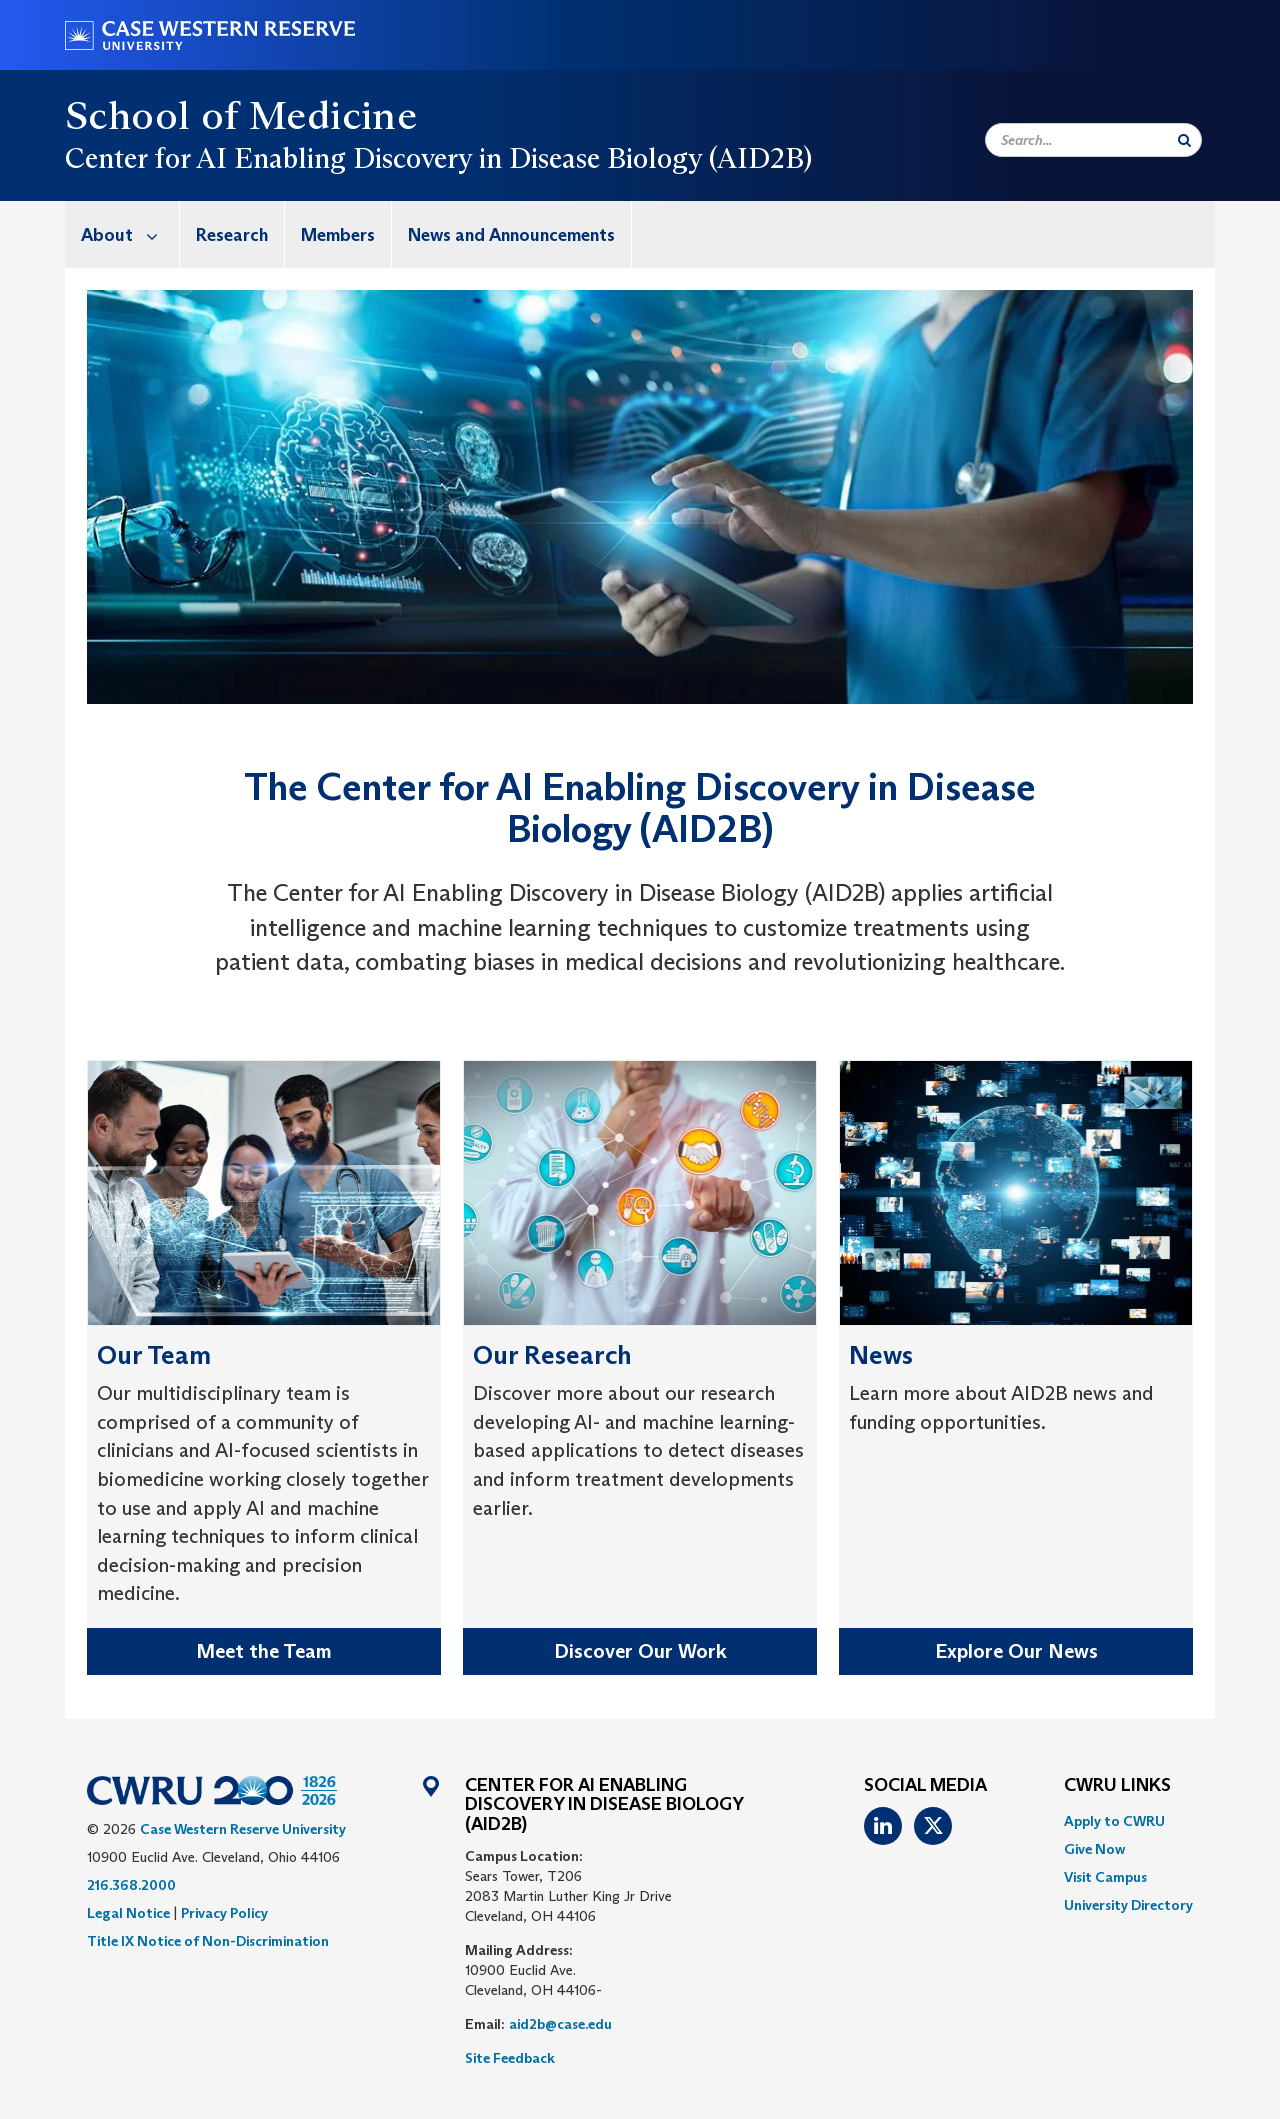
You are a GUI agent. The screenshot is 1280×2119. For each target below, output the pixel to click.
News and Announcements (511, 235)
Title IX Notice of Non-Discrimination (208, 1941)
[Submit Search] (1184, 140)
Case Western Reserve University (243, 1829)
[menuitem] (122, 234)
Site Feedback (510, 2058)
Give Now (1094, 1849)
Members (338, 235)
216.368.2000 (131, 1885)
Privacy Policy (224, 1913)
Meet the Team (264, 1651)
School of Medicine (241, 115)
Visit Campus (1105, 1877)
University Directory (1128, 1905)
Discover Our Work (640, 1651)
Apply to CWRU (1114, 1821)
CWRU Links (1117, 1786)
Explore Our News (1016, 1651)
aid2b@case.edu (560, 2024)
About (130, 234)
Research (232, 235)
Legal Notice (128, 1913)
